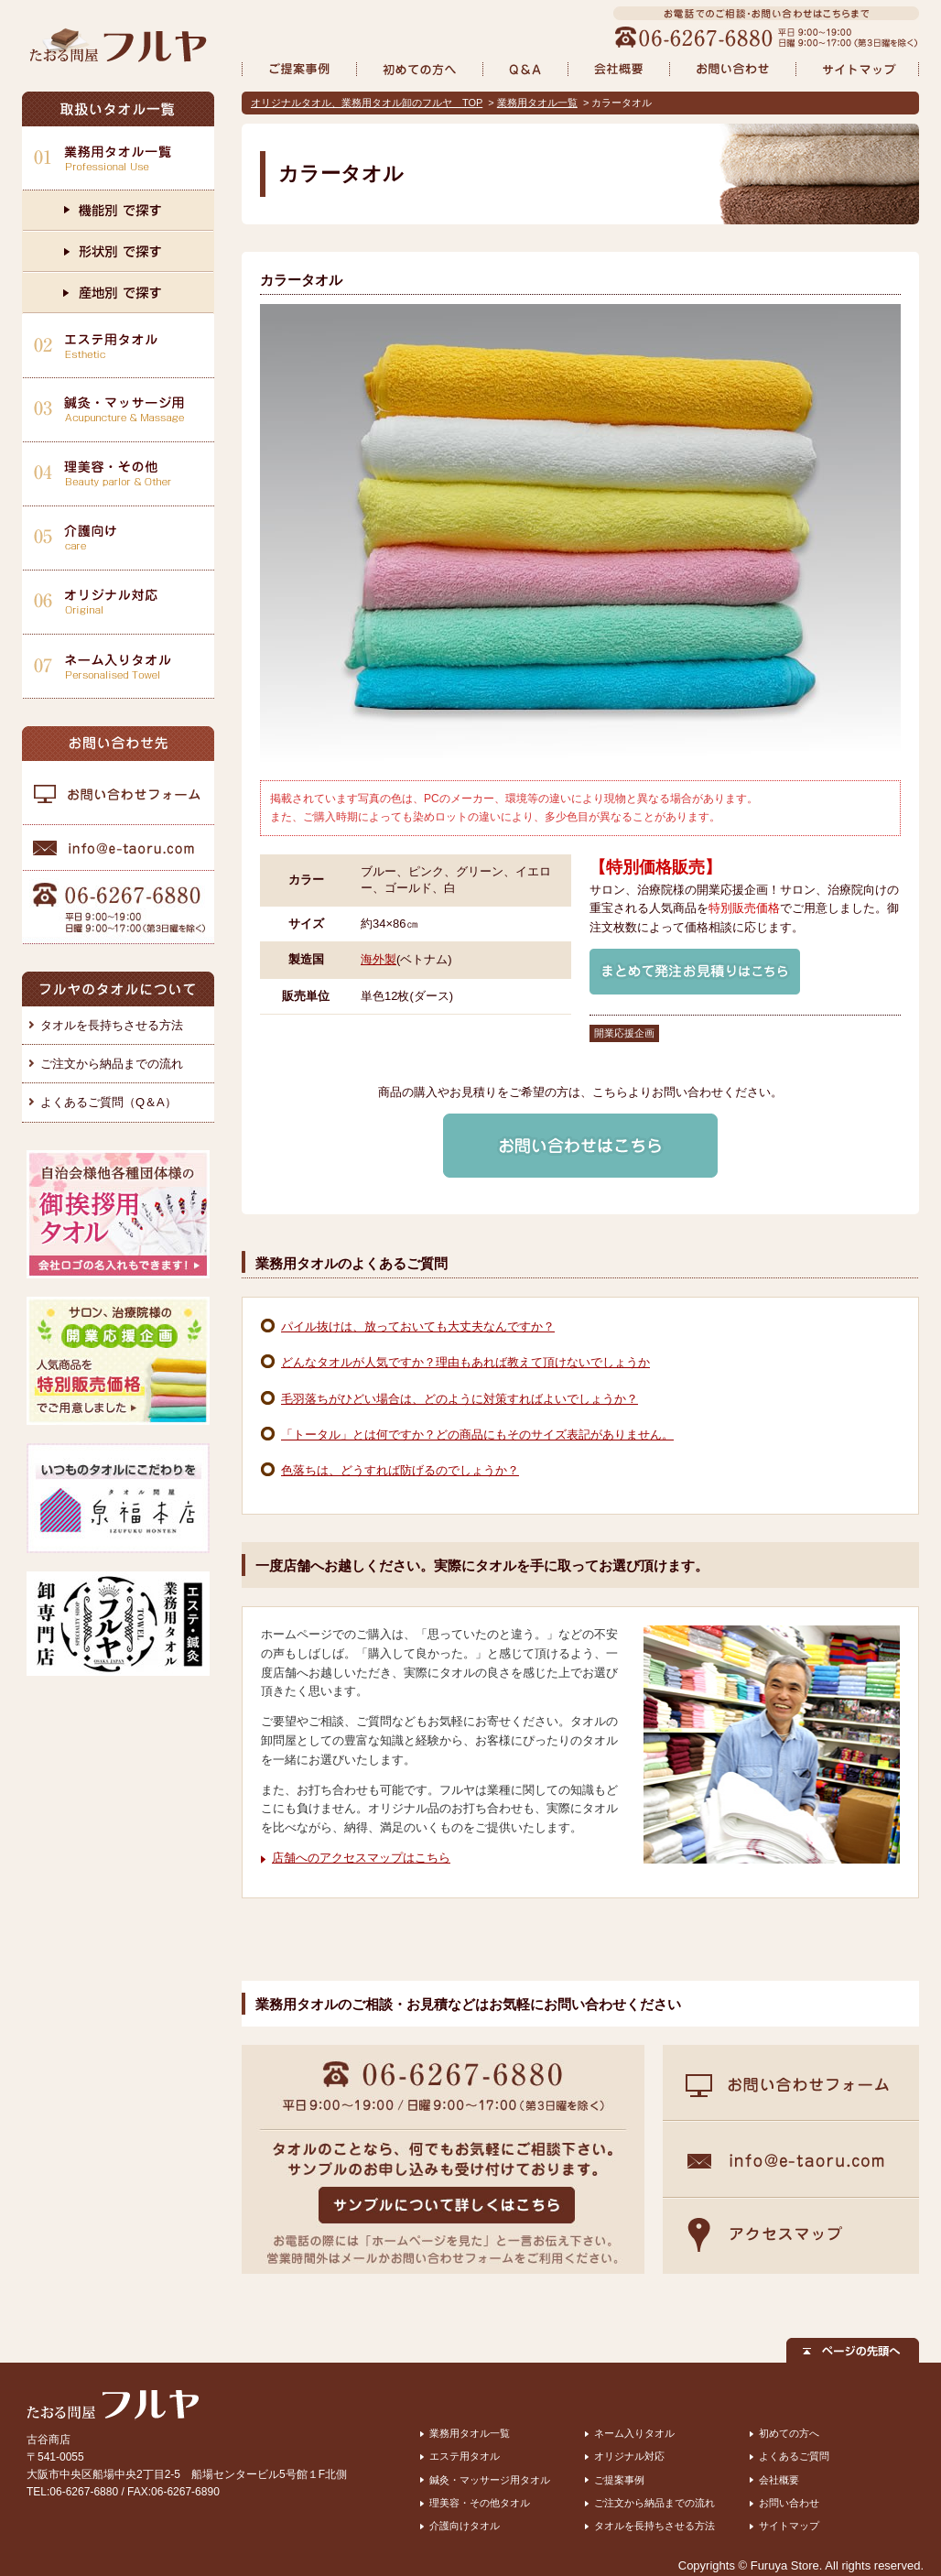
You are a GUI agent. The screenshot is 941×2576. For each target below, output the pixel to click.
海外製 (378, 959)
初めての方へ (789, 2433)
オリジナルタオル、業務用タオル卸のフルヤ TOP (366, 102)
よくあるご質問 (794, 2456)
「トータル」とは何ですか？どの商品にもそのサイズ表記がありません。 (477, 1434)
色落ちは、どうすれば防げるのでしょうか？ (400, 1470)
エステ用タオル (464, 2456)
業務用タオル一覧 (537, 102)
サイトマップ (789, 2525)
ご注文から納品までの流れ (111, 1064)
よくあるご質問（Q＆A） (108, 1102)
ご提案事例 (619, 2479)
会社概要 (779, 2479)
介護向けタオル (464, 2525)
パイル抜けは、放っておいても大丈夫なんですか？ (418, 1326)
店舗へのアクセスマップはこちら (361, 1857)
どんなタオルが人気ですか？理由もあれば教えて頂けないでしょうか (465, 1362)
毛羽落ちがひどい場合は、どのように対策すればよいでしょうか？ (459, 1399)
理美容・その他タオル (479, 2502)
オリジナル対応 (629, 2456)
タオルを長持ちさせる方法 (111, 1025)
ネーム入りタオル (634, 2433)
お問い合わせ (789, 2502)
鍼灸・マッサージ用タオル (489, 2479)
